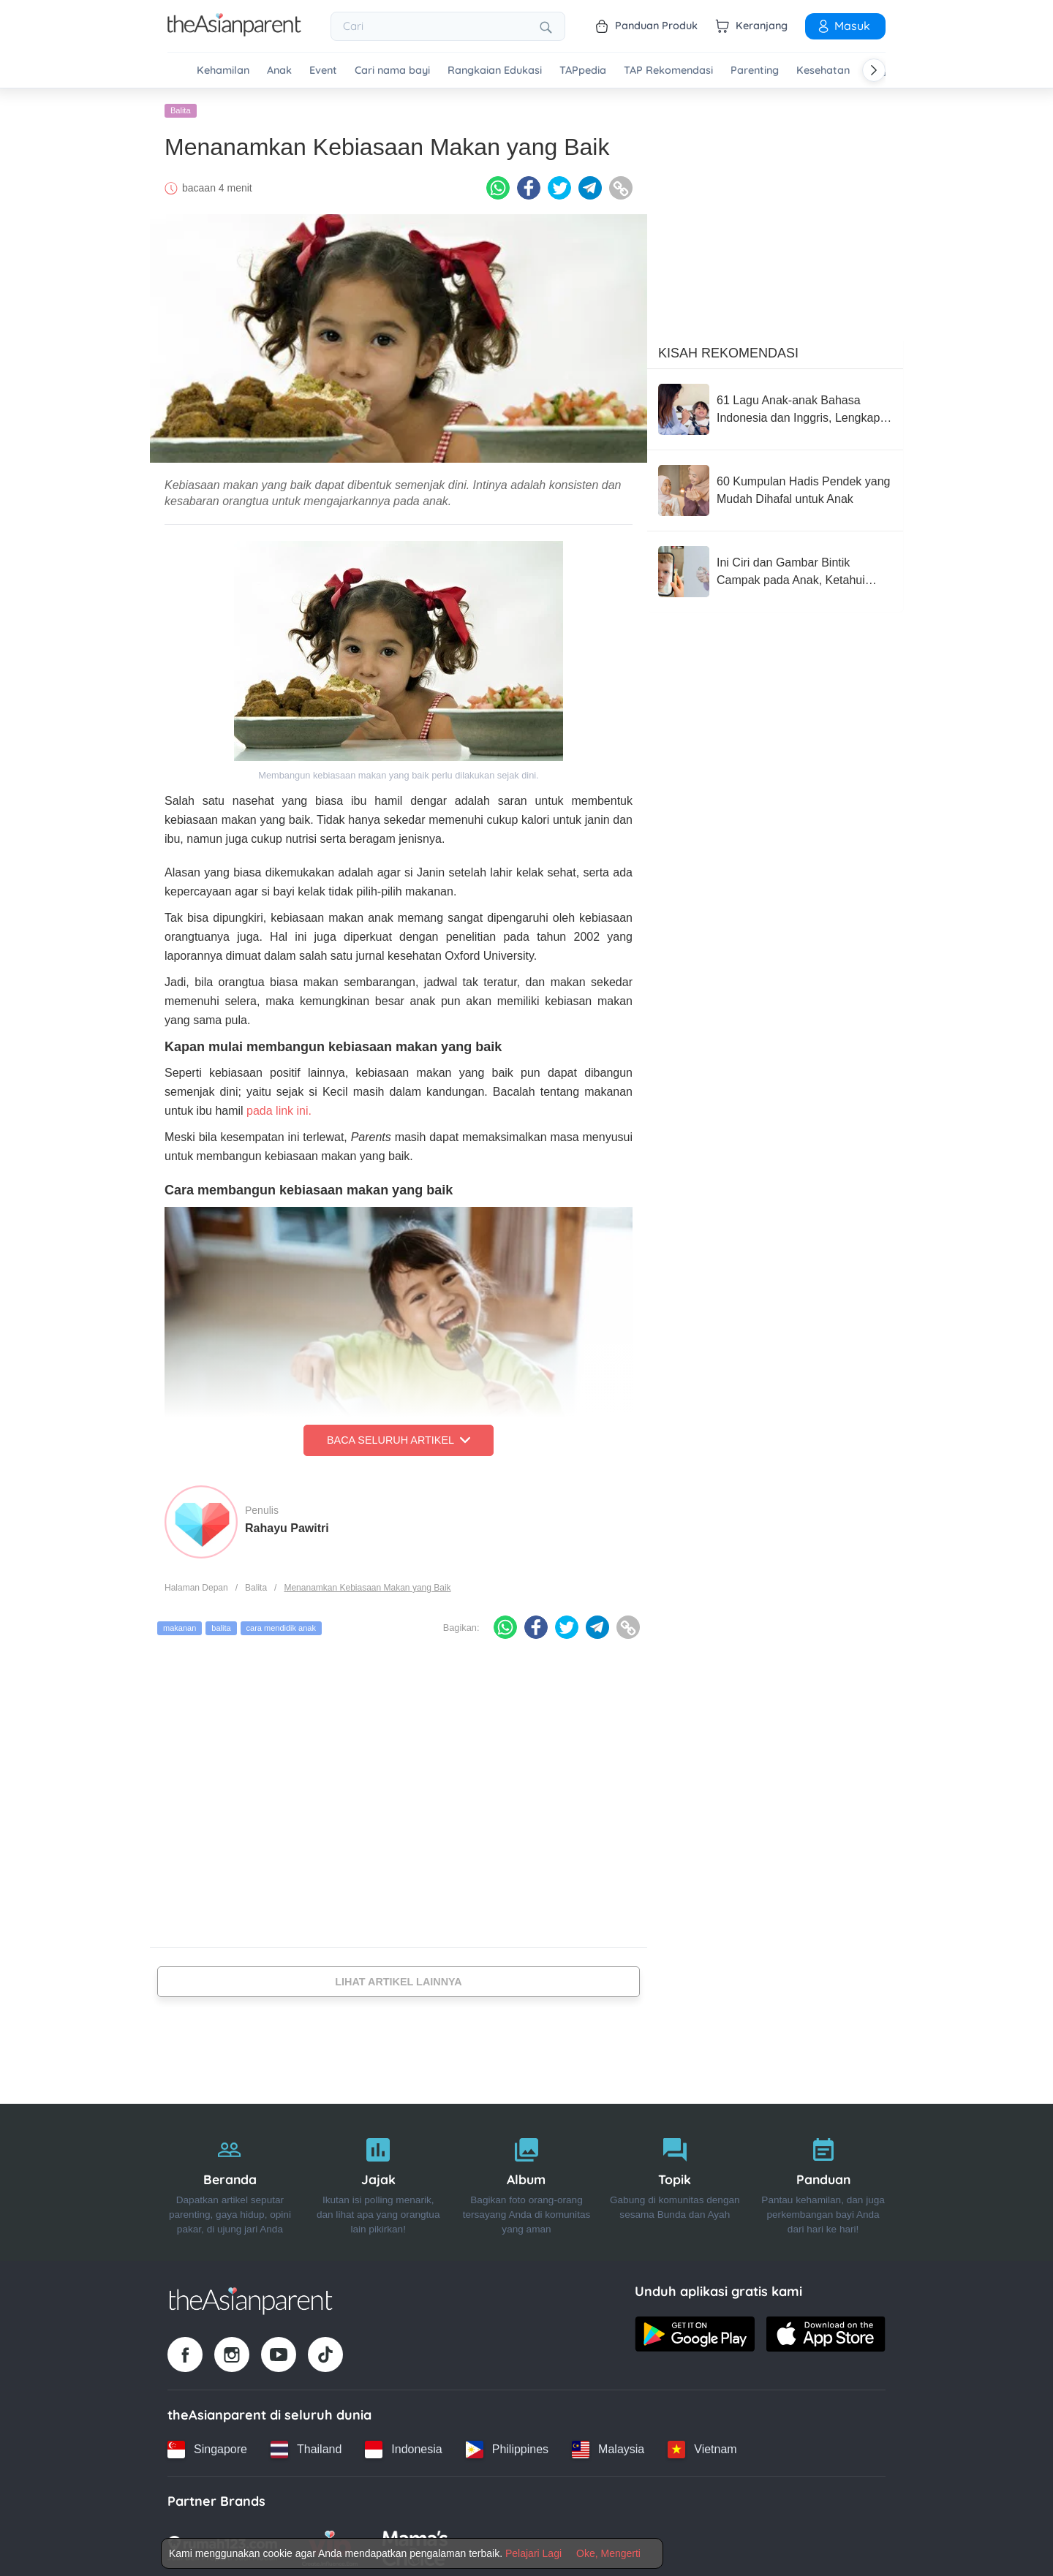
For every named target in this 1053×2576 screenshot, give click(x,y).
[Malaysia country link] (608, 2446)
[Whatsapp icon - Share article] (498, 185)
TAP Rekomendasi (668, 70)
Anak (279, 70)
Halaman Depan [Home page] (196, 1584)
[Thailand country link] (306, 2446)
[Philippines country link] (507, 2446)
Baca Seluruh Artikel (398, 1437)
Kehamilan (223, 70)
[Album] (526, 2179)
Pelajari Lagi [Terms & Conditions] (533, 2553)
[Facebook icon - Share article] (528, 185)
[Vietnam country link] (702, 2446)
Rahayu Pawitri (287, 1524)
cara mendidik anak (281, 1625)
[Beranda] (230, 2179)
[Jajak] (378, 2179)
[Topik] (674, 2179)
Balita (180, 107)
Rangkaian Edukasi (495, 70)
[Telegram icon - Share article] (590, 185)
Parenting (755, 70)
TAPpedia (582, 70)
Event (323, 70)
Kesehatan (823, 70)
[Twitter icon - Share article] (559, 185)
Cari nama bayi (392, 70)
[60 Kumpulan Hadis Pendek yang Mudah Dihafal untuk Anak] (775, 487)
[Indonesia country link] (403, 2446)
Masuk (843, 25)
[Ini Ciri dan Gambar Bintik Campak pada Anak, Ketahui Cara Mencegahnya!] (775, 568)
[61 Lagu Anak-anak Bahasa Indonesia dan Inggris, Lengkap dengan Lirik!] (775, 406)
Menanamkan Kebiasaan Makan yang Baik (367, 1584)
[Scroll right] (874, 70)
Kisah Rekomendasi (728, 350)
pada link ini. (279, 1108)
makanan (179, 1625)
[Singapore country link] (207, 2446)
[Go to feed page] (234, 32)
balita (220, 1625)
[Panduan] (823, 2179)
